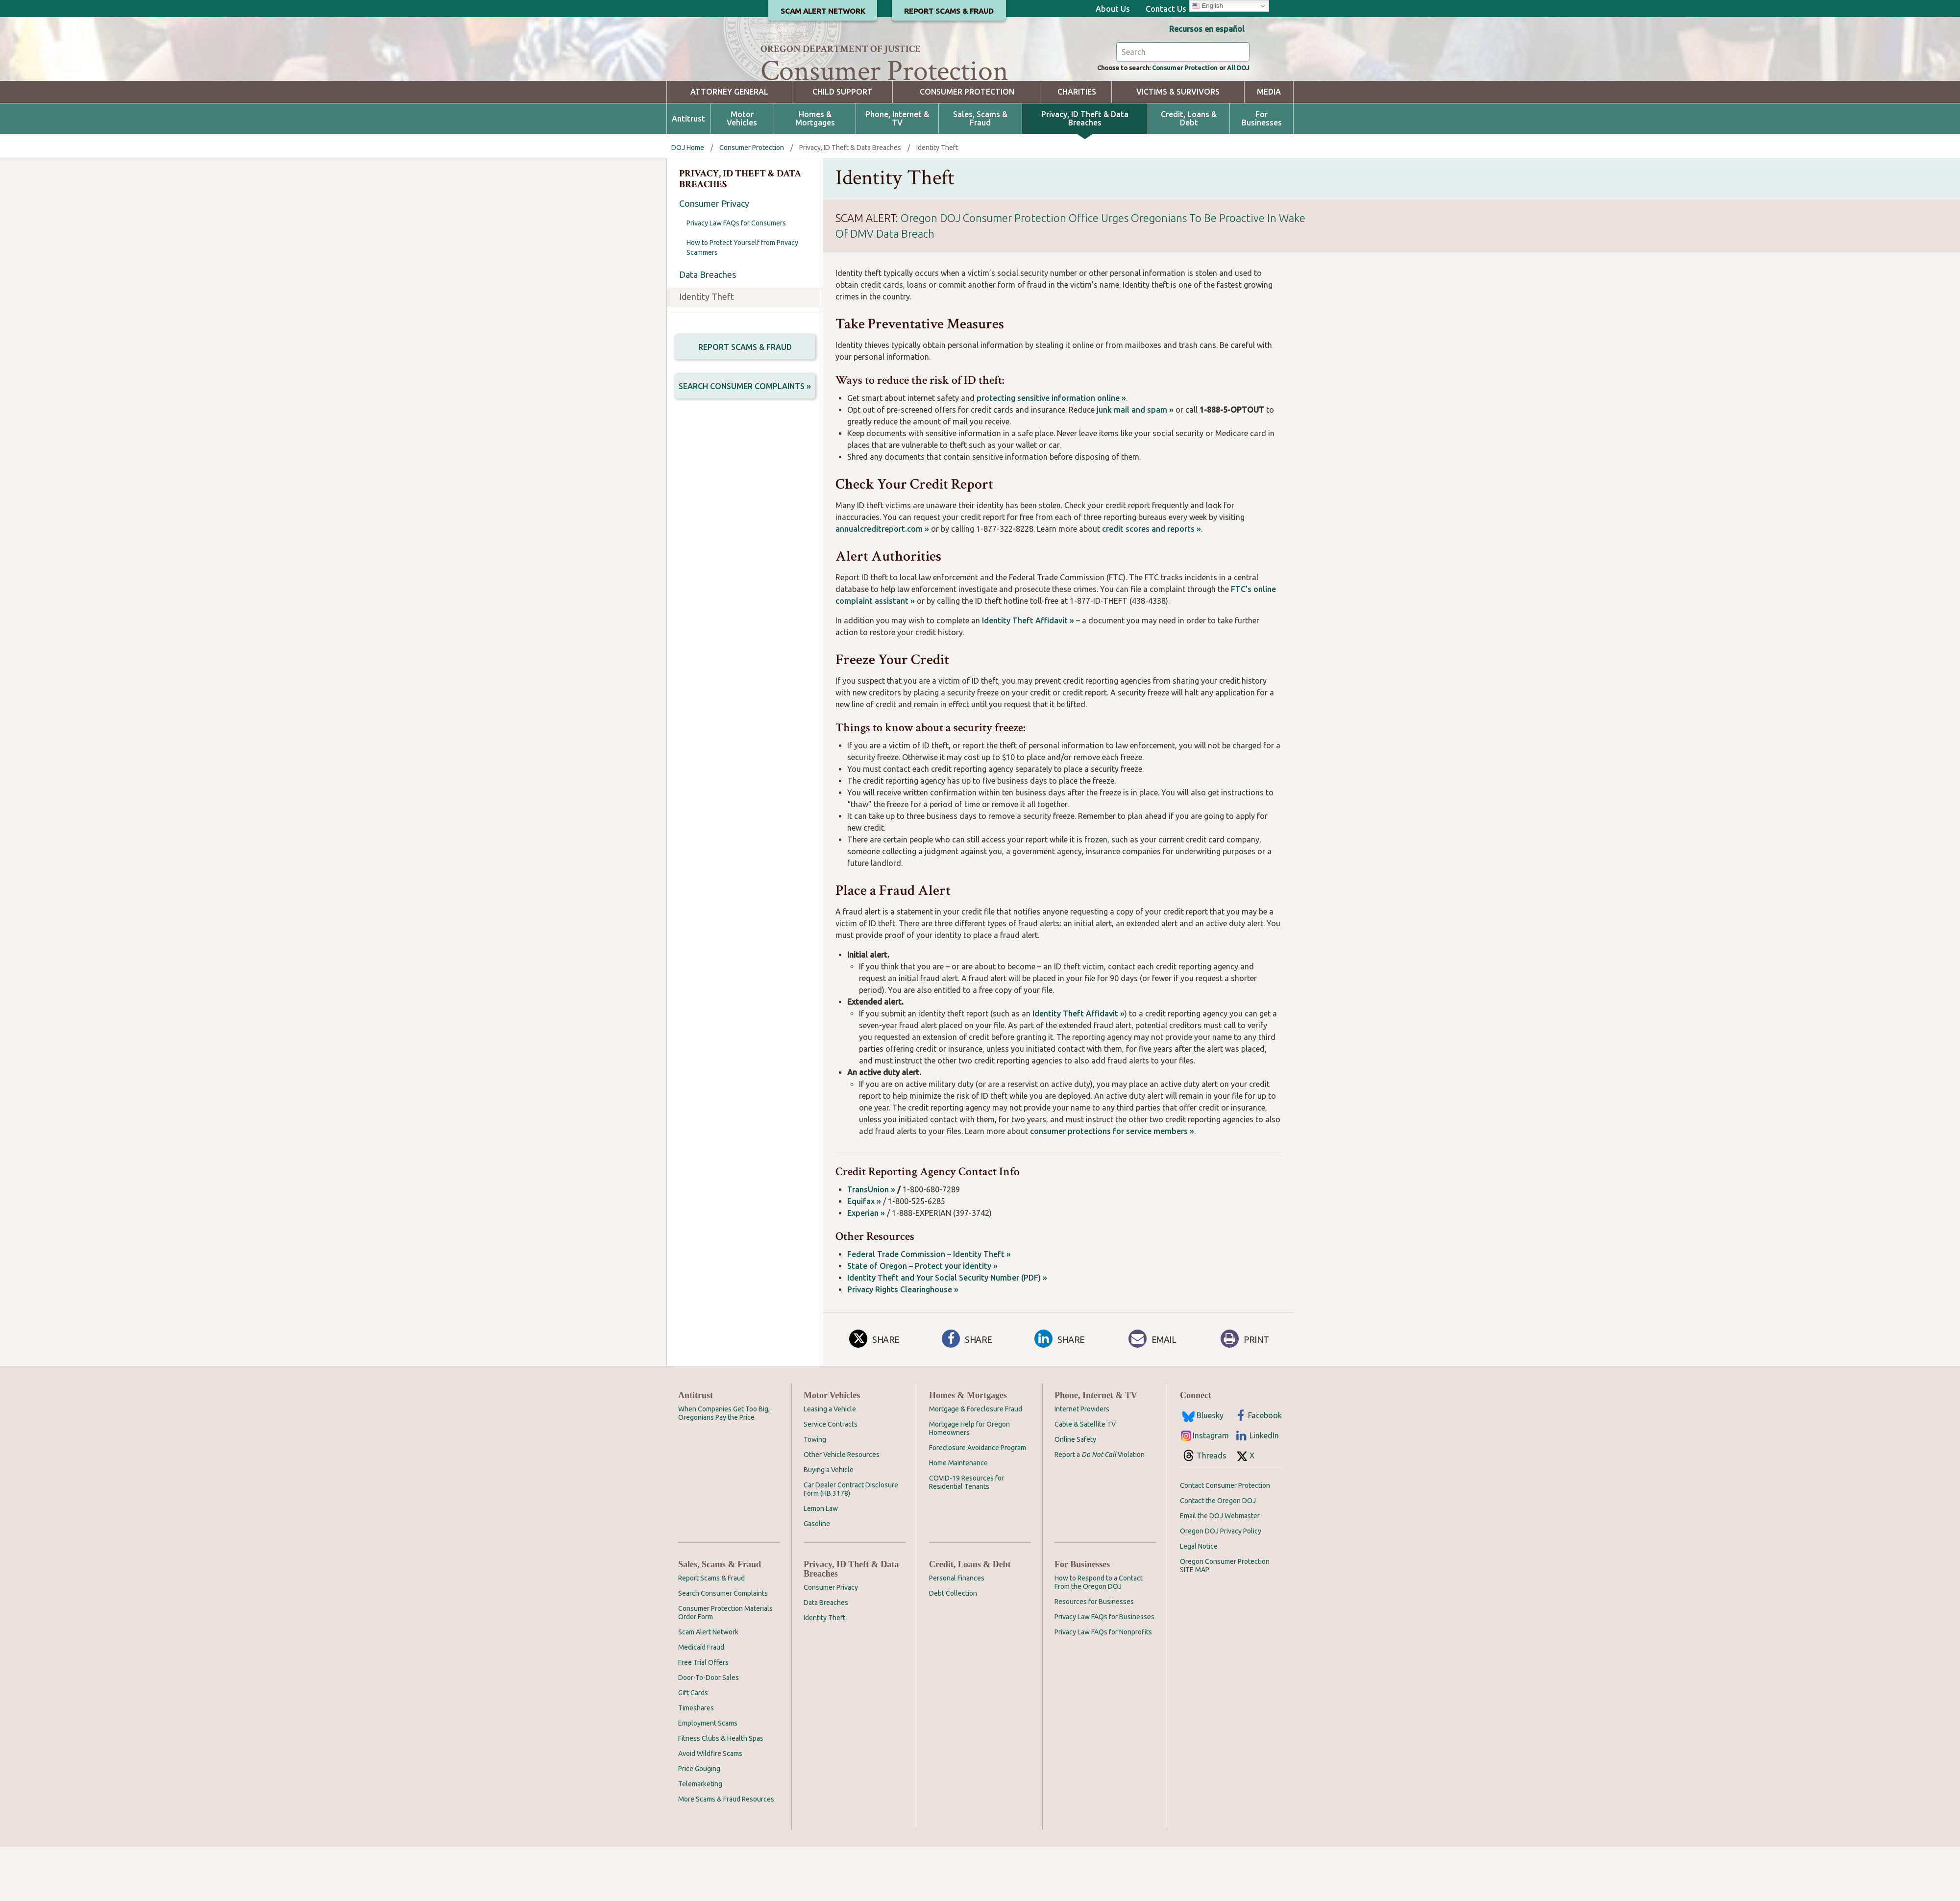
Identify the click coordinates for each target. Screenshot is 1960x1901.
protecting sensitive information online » (1051, 451)
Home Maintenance (958, 1517)
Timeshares (696, 1762)
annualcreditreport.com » (882, 582)
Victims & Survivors (1178, 146)
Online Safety (1075, 1493)
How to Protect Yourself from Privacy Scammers (742, 301)
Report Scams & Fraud (744, 401)
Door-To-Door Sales (708, 1731)
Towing (815, 1493)
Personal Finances (956, 1632)
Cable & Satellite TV (1085, 1478)
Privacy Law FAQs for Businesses (1104, 1671)
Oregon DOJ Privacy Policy (1220, 1585)
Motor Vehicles (742, 172)
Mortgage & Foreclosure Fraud (975, 1463)
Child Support (842, 146)
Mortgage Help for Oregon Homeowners (969, 1482)
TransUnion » (871, 1243)
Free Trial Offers (703, 1716)
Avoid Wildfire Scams (710, 1807)
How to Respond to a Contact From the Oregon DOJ (1098, 1636)
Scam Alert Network (708, 1686)
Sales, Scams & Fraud (980, 172)
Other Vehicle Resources (842, 1508)
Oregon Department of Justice (840, 49)
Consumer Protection (1171, 120)
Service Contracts (831, 1478)
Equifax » (864, 1255)
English (1207, 6)
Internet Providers (1081, 1463)
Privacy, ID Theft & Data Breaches (1084, 172)
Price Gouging (699, 1823)
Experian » (866, 1266)
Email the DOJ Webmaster (1220, 1570)
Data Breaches (707, 328)
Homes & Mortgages (815, 172)
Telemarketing (700, 1838)
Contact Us (1166, 8)
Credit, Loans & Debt (1189, 172)
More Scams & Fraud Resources (726, 1853)
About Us (1113, 8)
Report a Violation (1099, 1508)
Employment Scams (707, 1777)
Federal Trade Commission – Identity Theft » (929, 1308)
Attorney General (729, 146)
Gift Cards (693, 1747)
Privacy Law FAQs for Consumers (736, 277)
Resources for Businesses (1094, 1655)
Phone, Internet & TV (897, 172)
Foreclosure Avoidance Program (977, 1502)
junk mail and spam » (1135, 463)
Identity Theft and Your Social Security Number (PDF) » (947, 1331)
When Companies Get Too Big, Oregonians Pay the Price (724, 1467)
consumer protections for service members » (1112, 1185)
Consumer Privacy (714, 257)
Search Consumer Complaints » (745, 443)
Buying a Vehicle (829, 1524)
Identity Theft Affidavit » (1028, 674)
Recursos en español (1207, 29)
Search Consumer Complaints (723, 1647)
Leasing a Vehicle (830, 1463)
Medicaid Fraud (701, 1701)
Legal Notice (1199, 1600)
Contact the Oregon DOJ (1218, 1554)
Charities (1076, 146)
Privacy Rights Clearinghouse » (902, 1343)
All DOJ (1236, 120)
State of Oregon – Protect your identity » (922, 1319)
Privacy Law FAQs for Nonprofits (1103, 1686)
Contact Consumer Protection (1225, 1539)
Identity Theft (706, 350)
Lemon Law (821, 1562)
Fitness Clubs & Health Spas (720, 1792)
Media (1269, 146)
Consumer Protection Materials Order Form (725, 1666)
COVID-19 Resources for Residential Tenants (966, 1536)
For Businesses (1262, 172)
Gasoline (817, 1577)
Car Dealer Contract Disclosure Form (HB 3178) (851, 1543)
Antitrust (688, 173)
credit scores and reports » (1151, 582)
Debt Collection (953, 1647)
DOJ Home (687, 201)
